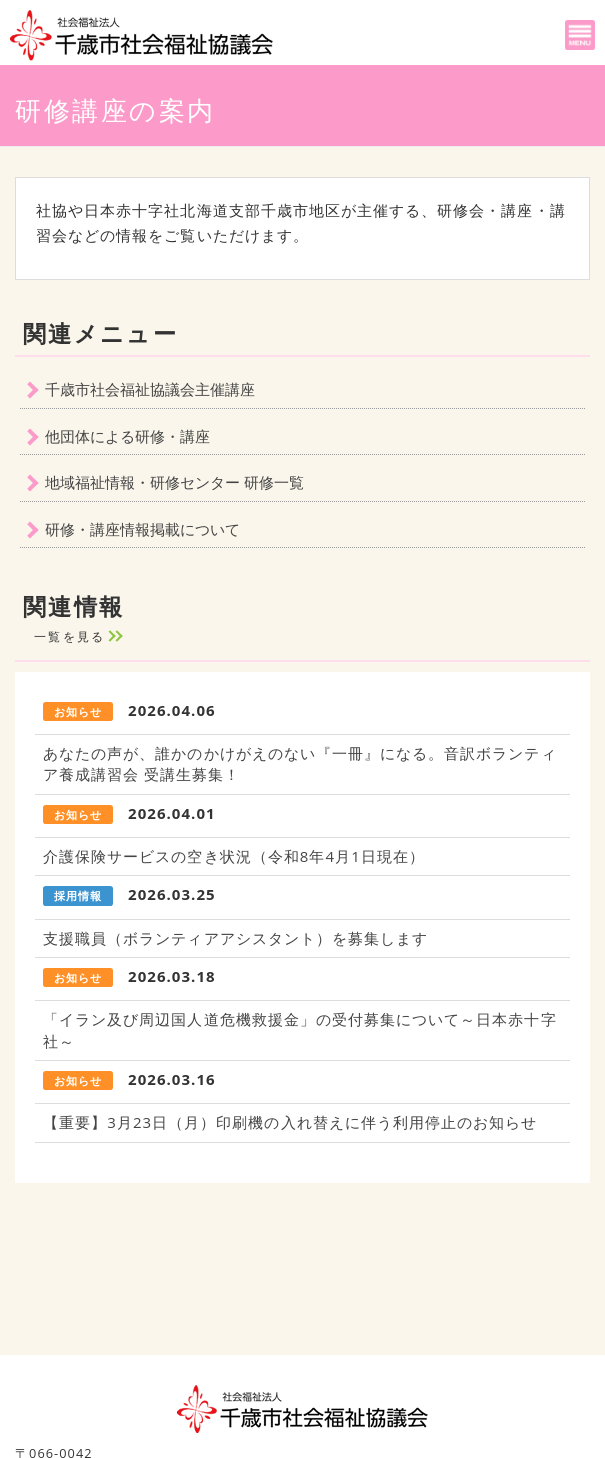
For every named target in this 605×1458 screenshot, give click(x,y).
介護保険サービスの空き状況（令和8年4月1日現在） (234, 856)
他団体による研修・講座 (127, 436)
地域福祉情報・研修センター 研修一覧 (174, 482)
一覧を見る (70, 636)
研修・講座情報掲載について (142, 529)
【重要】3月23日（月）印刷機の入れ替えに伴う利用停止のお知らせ (290, 1122)
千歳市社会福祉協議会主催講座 (150, 389)
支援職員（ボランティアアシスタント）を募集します (235, 938)
